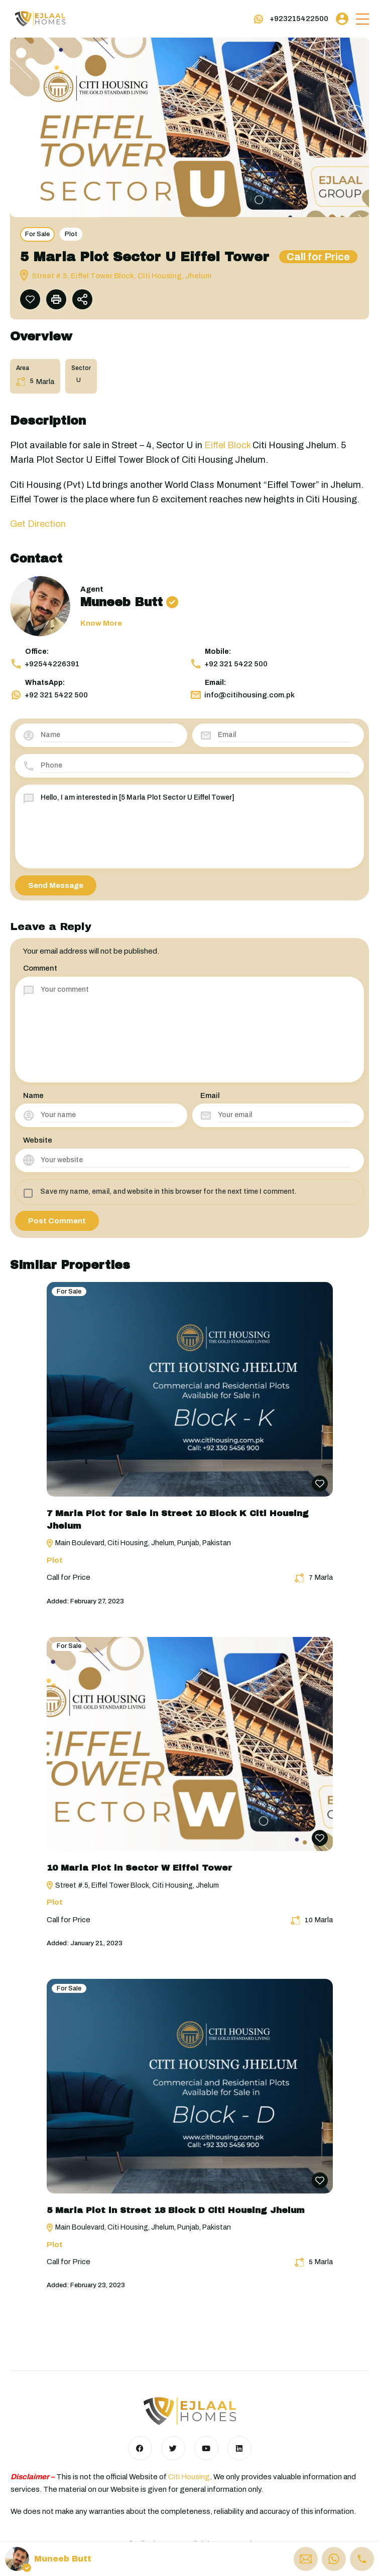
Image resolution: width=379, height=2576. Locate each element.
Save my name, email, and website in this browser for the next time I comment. (168, 1191)
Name (33, 1095)
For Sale (37, 234)
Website (37, 1140)
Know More (101, 623)
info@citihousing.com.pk (242, 695)
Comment (40, 968)
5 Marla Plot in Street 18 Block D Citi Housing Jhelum (176, 2210)
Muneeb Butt (121, 602)
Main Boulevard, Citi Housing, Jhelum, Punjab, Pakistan (138, 1543)
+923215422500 (299, 19)
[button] (362, 19)
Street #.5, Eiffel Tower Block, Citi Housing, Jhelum (132, 1885)
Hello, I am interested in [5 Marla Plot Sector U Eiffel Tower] (195, 826)
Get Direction (38, 524)
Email (210, 1095)
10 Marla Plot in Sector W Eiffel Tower (139, 1868)
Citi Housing (189, 2477)
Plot (71, 234)
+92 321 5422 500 (229, 664)
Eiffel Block (227, 445)
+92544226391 (44, 664)
